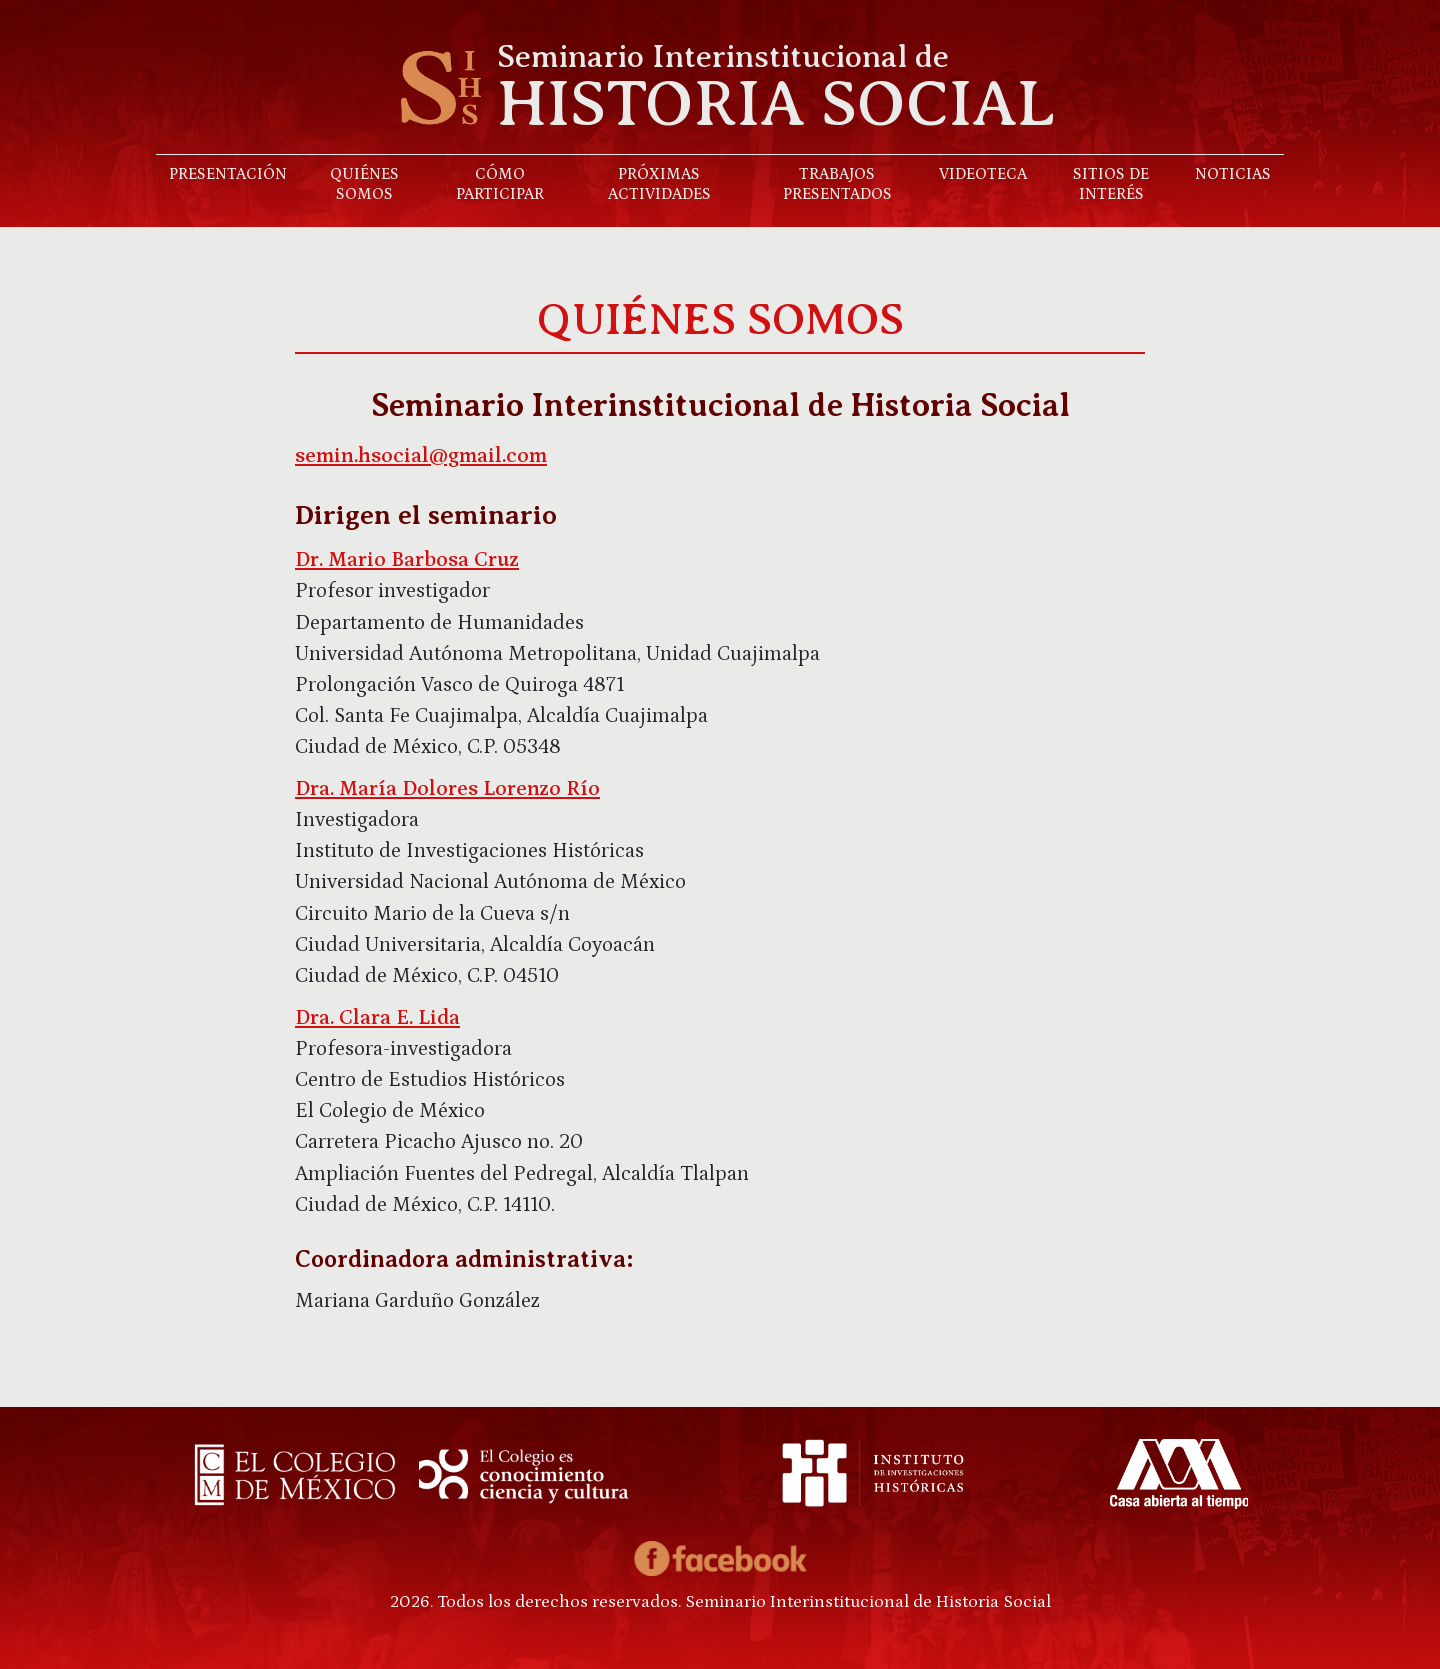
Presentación (228, 174)
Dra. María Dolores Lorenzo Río (447, 789)
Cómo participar (500, 184)
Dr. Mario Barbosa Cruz (407, 560)
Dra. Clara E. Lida (377, 1018)
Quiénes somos (364, 184)
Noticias (1233, 174)
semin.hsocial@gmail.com (421, 456)
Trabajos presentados (837, 184)
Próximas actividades (659, 184)
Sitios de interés (1111, 184)
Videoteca (983, 174)
